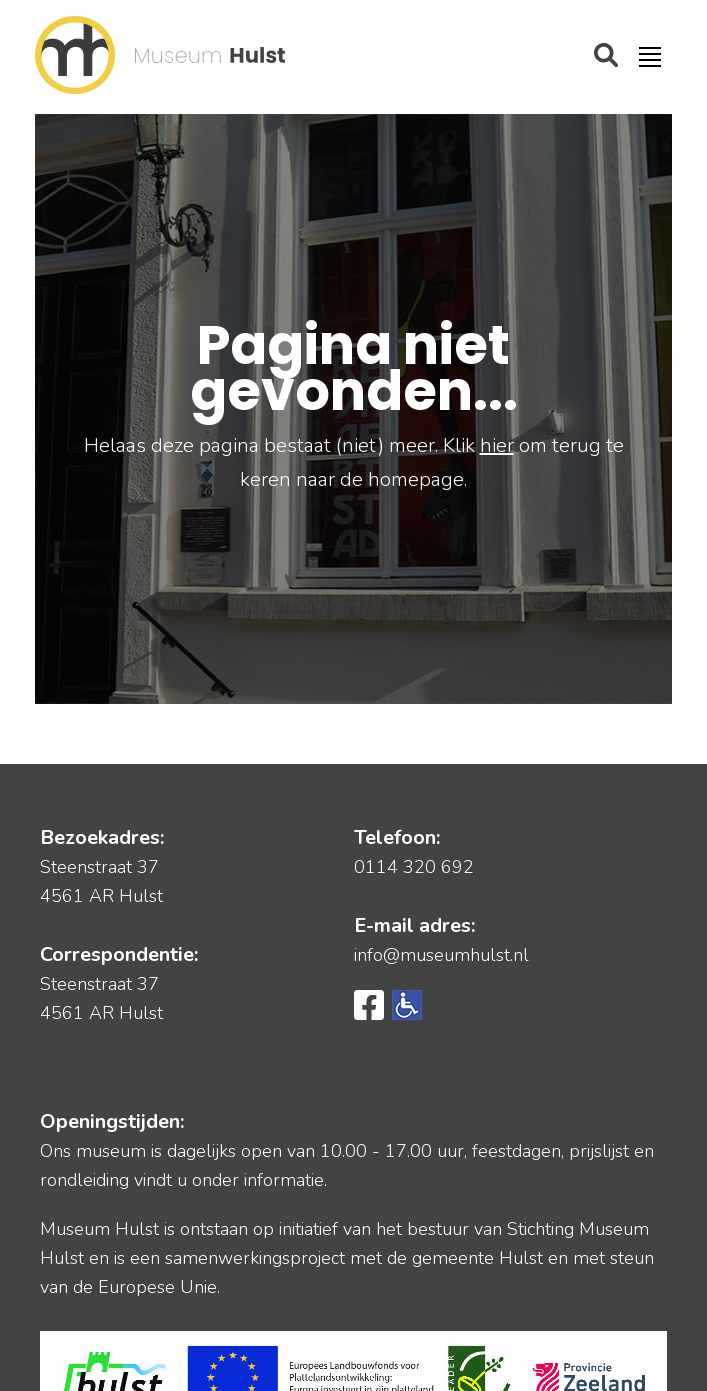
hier (497, 445)
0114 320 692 (414, 867)
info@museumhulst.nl (441, 955)
